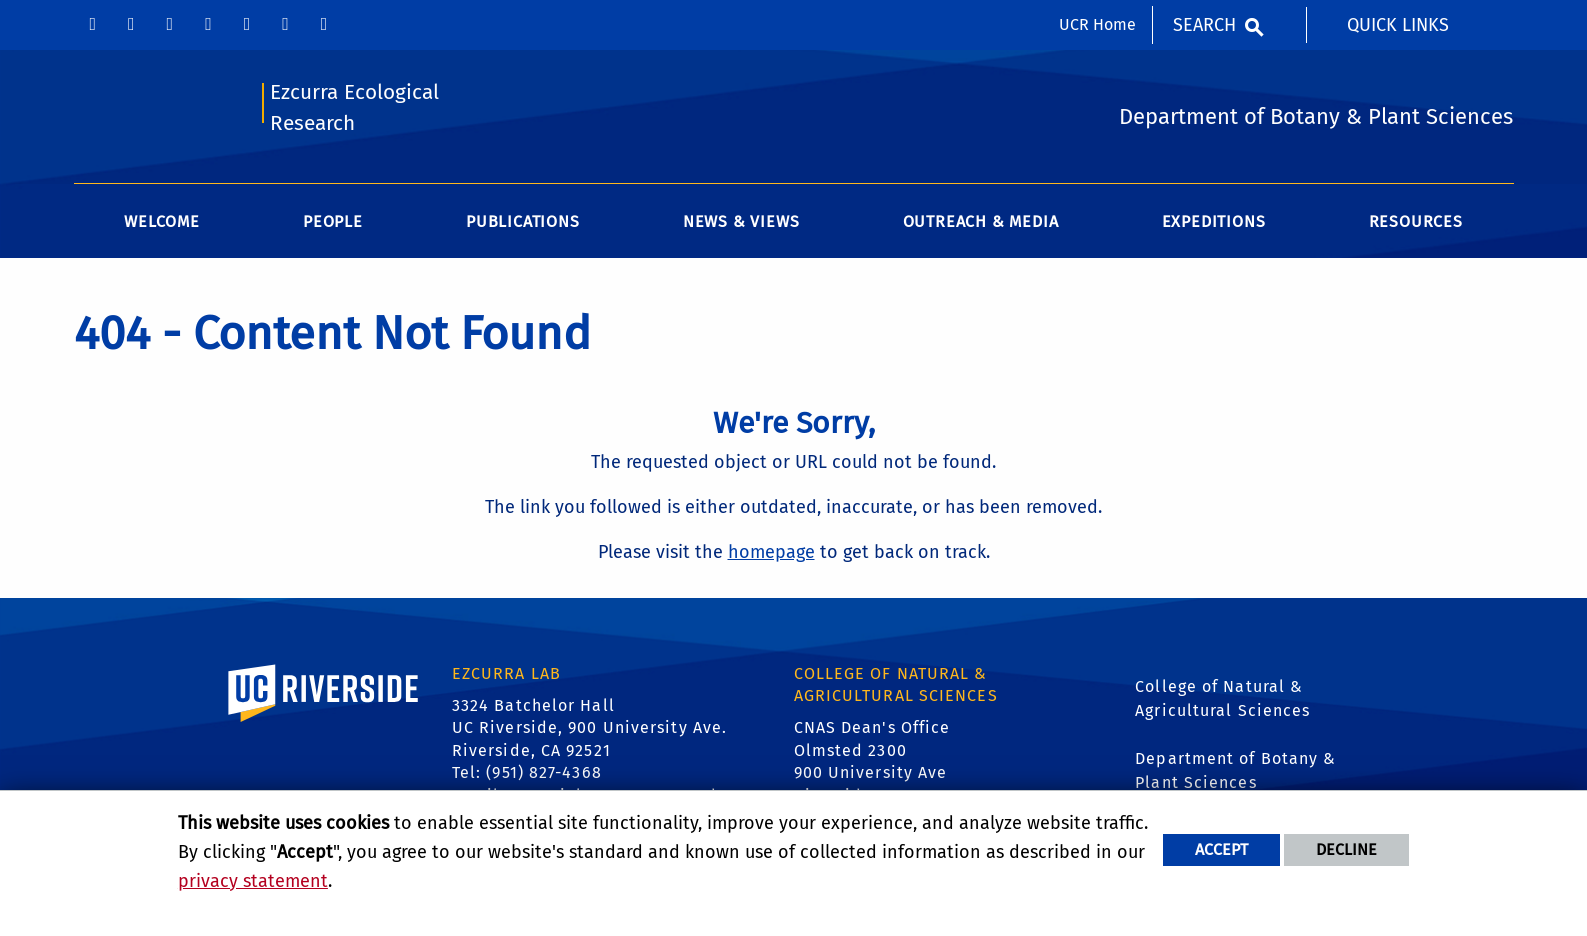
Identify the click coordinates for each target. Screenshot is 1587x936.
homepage (771, 552)
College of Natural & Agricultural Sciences (1222, 698)
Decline (1346, 849)
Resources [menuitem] (1416, 221)
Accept (1221, 849)
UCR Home (1097, 24)
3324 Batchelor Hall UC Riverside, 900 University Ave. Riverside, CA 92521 (589, 728)
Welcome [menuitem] (162, 221)
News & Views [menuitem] (741, 221)
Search (1204, 25)
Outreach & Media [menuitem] (981, 221)
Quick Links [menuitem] (1398, 25)
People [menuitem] (333, 221)
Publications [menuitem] (523, 221)
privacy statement (253, 881)
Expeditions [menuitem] (1214, 221)
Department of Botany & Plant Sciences (1235, 770)
